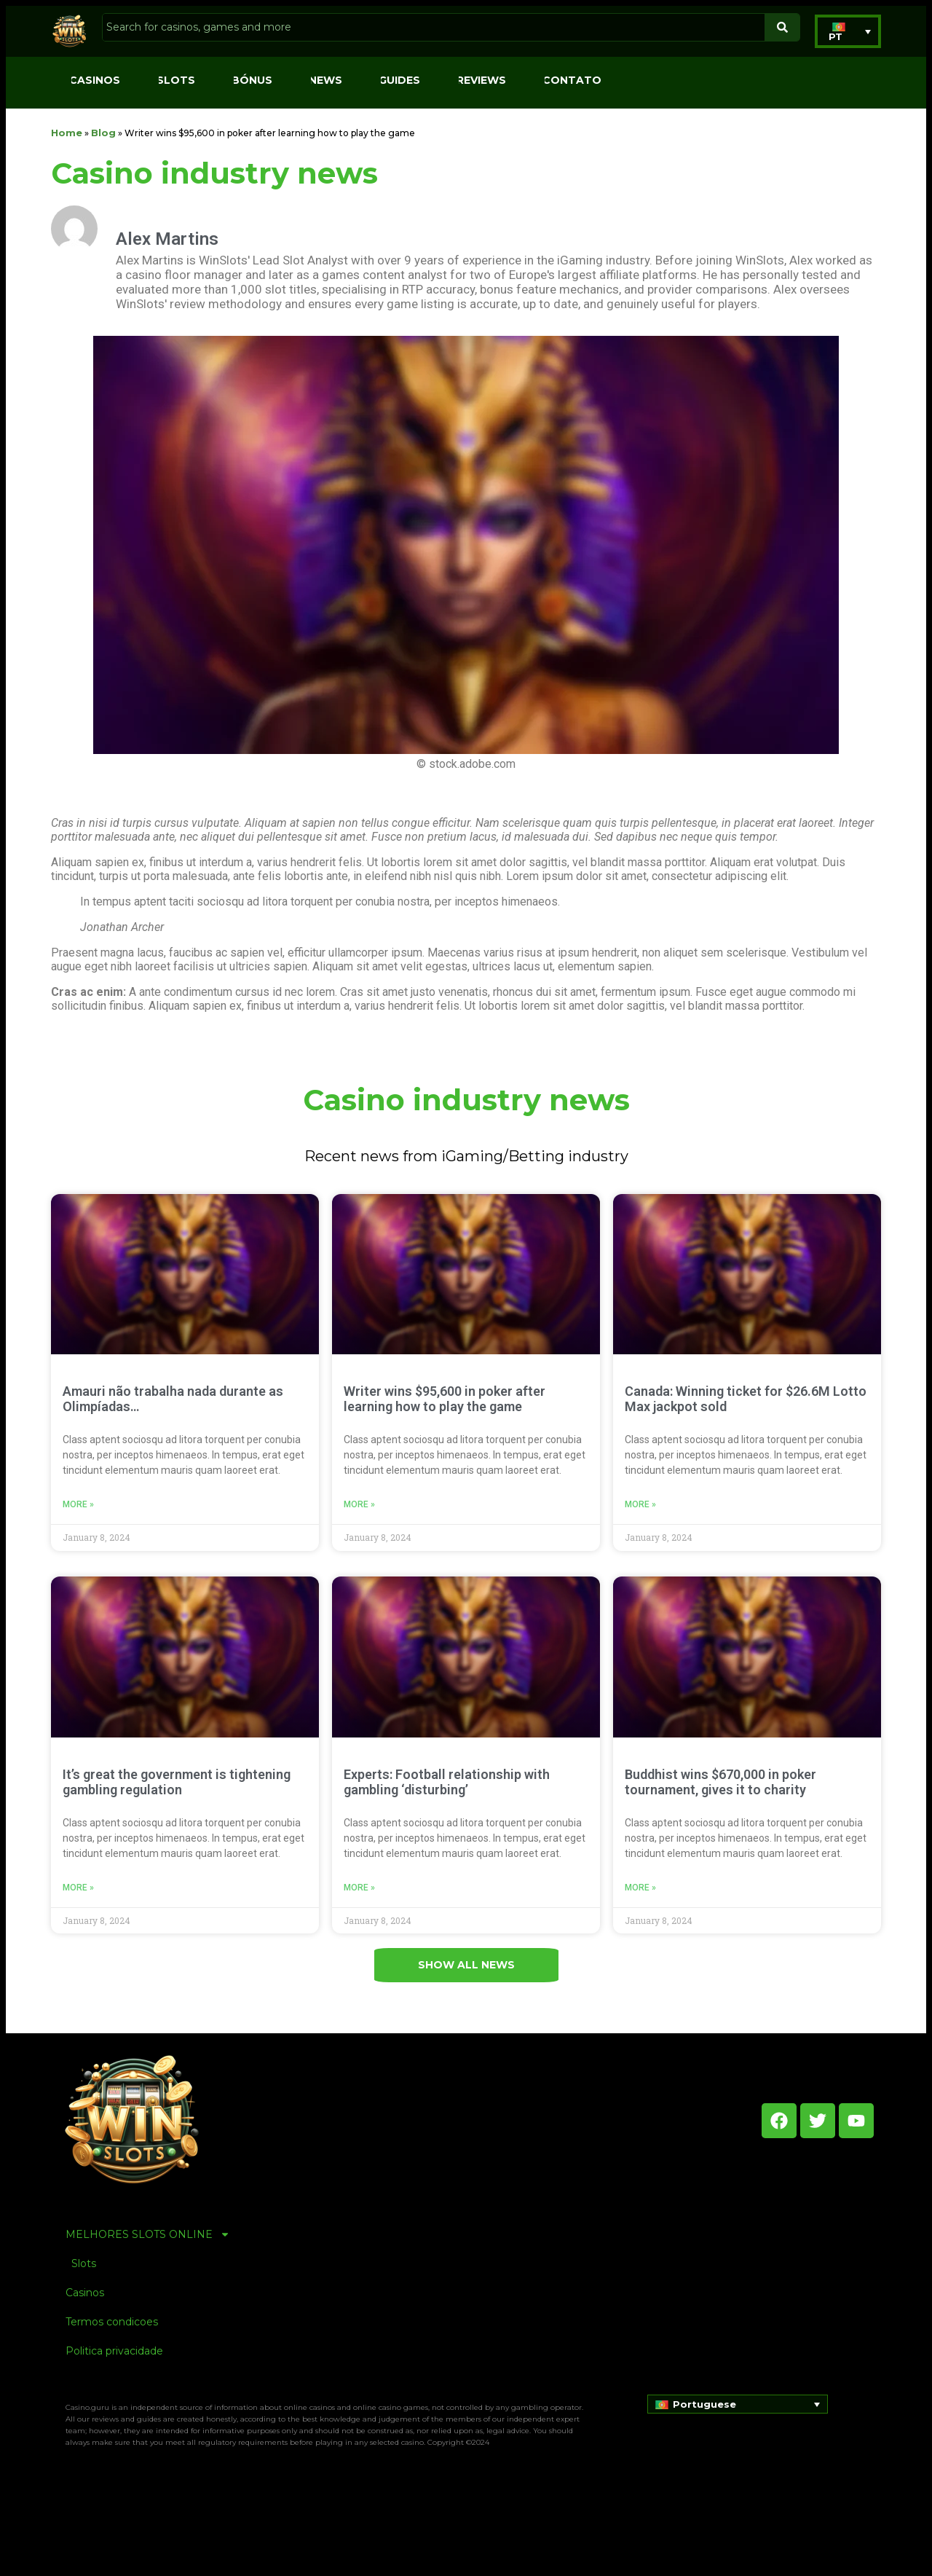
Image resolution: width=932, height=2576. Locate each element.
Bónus (252, 80)
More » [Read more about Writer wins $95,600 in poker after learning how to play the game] (359, 1504)
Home (66, 132)
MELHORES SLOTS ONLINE (148, 2234)
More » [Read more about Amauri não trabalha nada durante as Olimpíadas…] (78, 1504)
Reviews (481, 80)
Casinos (94, 80)
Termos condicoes (112, 2321)
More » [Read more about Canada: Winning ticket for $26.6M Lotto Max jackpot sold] (640, 1504)
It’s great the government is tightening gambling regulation (177, 1782)
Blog (103, 132)
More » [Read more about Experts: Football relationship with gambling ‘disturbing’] (359, 1887)
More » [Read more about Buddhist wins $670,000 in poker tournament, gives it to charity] (640, 1887)
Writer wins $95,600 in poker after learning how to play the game (444, 1398)
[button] (848, 31)
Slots (176, 80)
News (325, 80)
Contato (571, 80)
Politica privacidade (114, 2350)
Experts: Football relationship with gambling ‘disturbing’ (447, 1782)
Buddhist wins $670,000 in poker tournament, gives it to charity (720, 1782)
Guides (399, 80)
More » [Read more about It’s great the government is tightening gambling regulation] (78, 1887)
